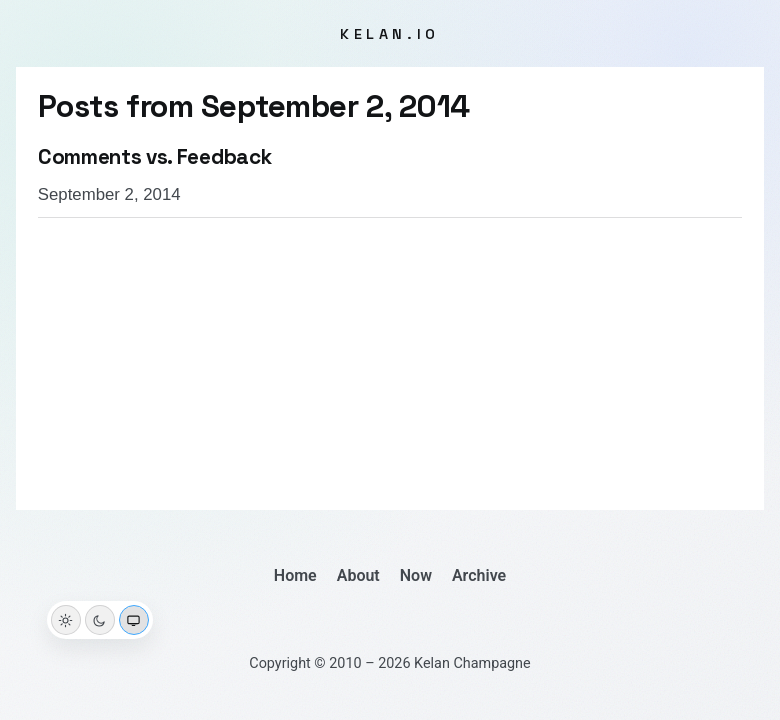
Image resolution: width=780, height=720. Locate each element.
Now (416, 575)
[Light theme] (66, 620)
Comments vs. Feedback (154, 157)
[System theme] (134, 620)
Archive (479, 575)
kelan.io (390, 34)
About (358, 575)
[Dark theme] (100, 620)
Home (295, 575)
